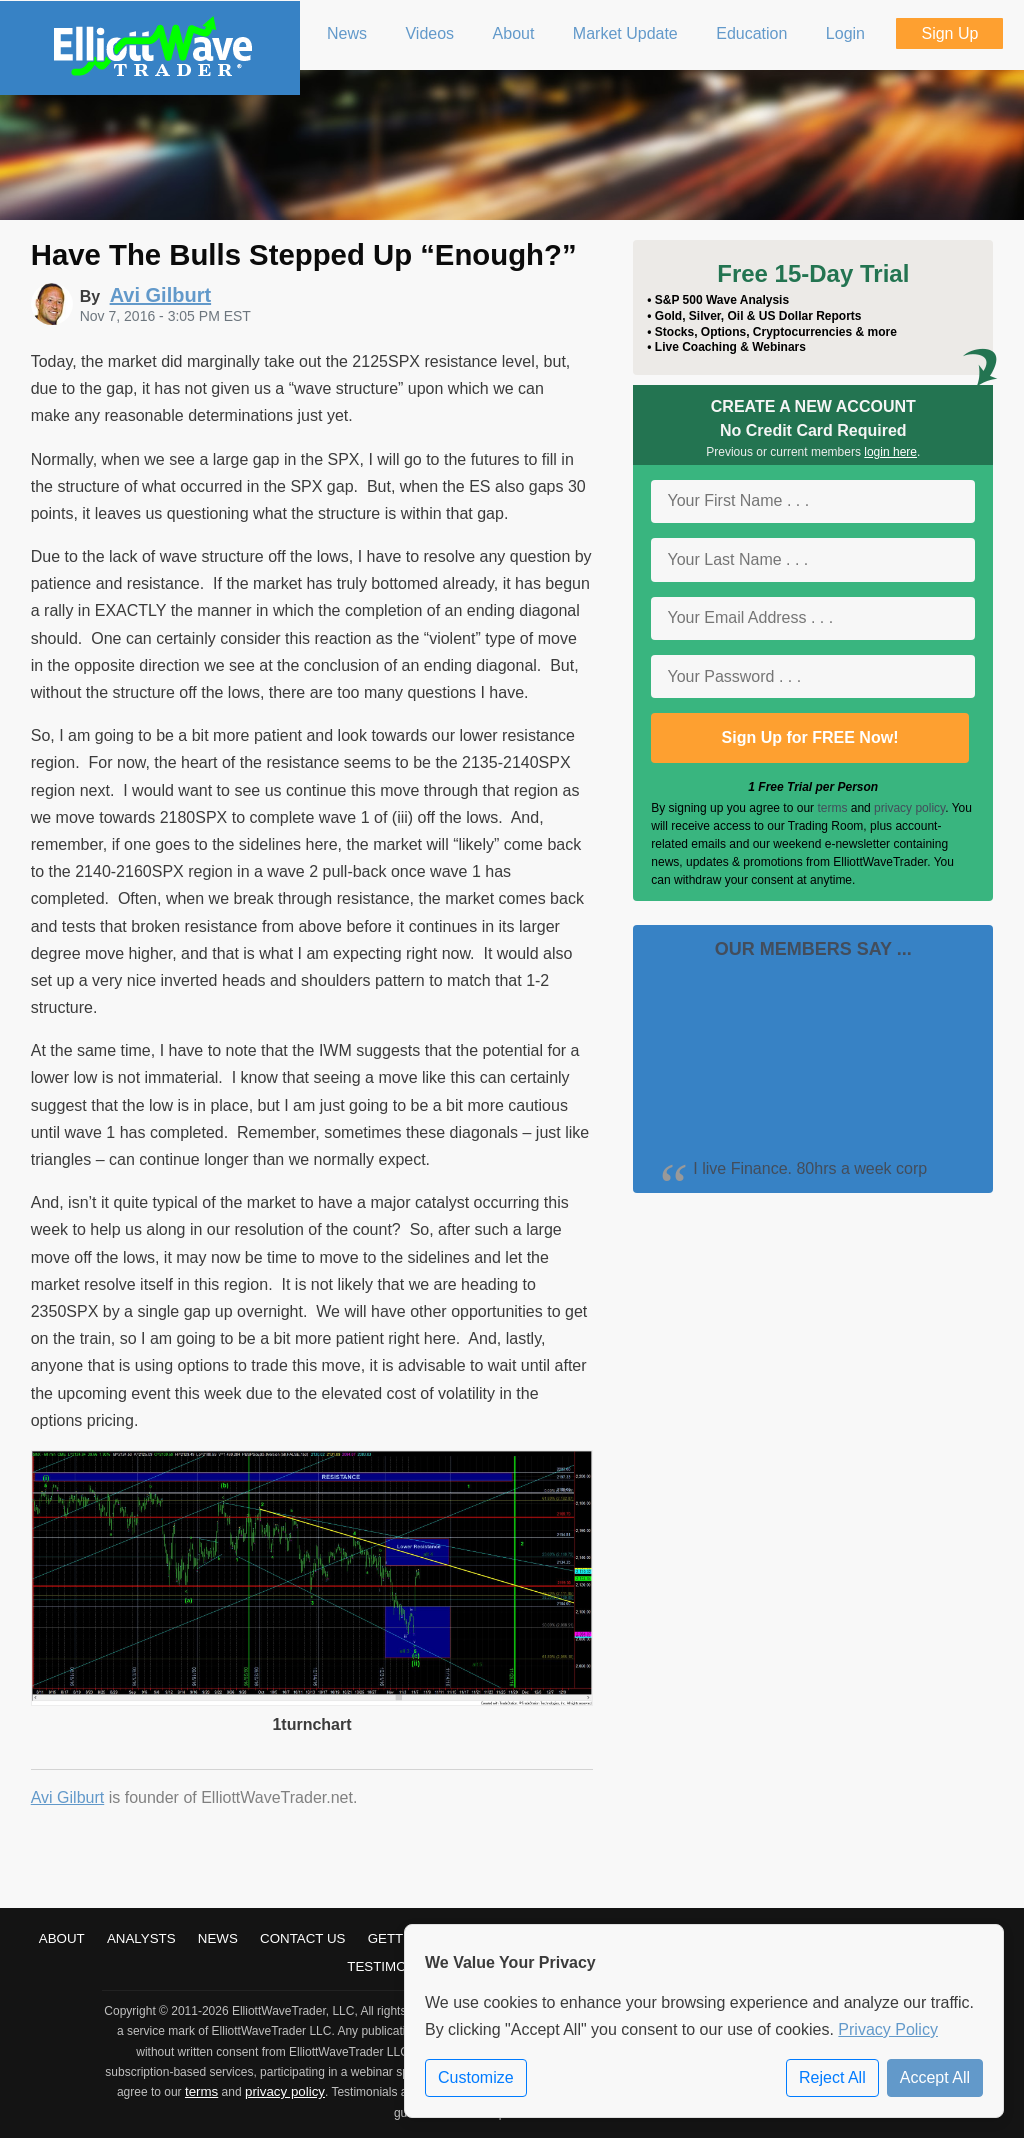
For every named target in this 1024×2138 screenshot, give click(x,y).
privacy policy (909, 808)
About (62, 1938)
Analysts (141, 1938)
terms (832, 808)
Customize (476, 2077)
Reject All (832, 2077)
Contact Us (302, 1938)
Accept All (935, 2077)
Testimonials (396, 1966)
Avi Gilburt (68, 1797)
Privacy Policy (888, 2029)
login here (890, 452)
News (218, 1938)
